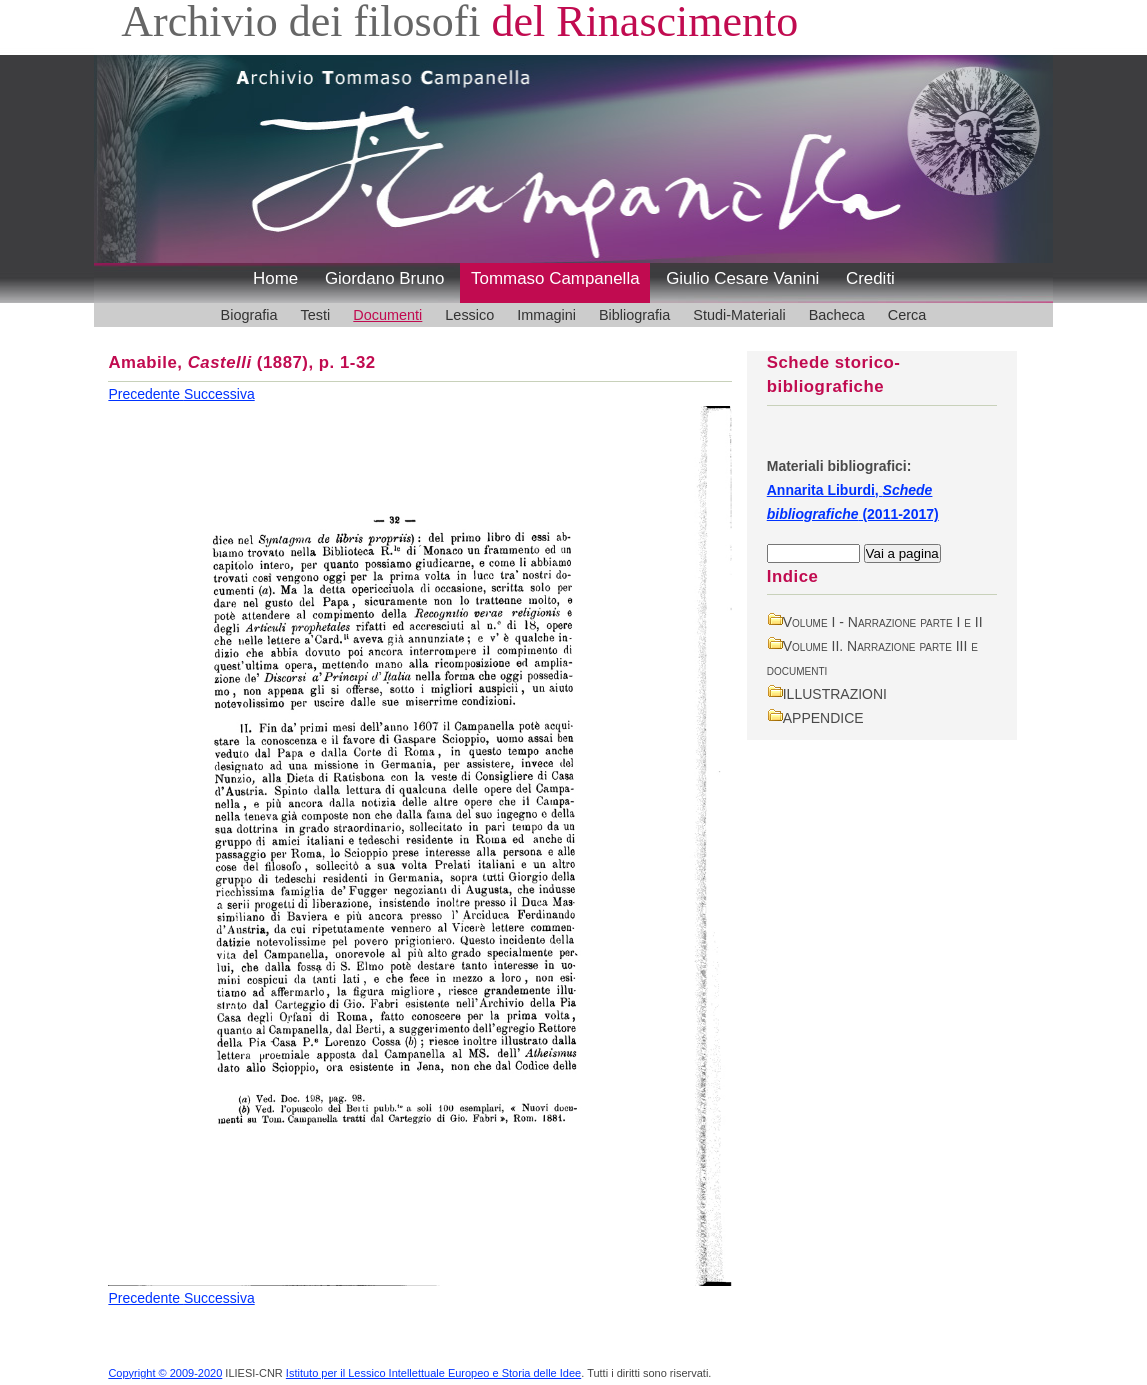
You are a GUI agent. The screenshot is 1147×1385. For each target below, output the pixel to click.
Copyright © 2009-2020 (165, 1373)
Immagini (546, 315)
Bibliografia (634, 315)
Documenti (387, 315)
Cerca (907, 315)
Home (275, 278)
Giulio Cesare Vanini (742, 278)
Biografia (249, 315)
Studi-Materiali (739, 315)
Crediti (870, 278)
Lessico (469, 315)
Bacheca (837, 315)
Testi (316, 315)
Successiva (219, 394)
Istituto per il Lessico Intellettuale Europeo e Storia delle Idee (433, 1373)
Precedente (146, 394)
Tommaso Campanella (555, 278)
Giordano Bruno (385, 278)
